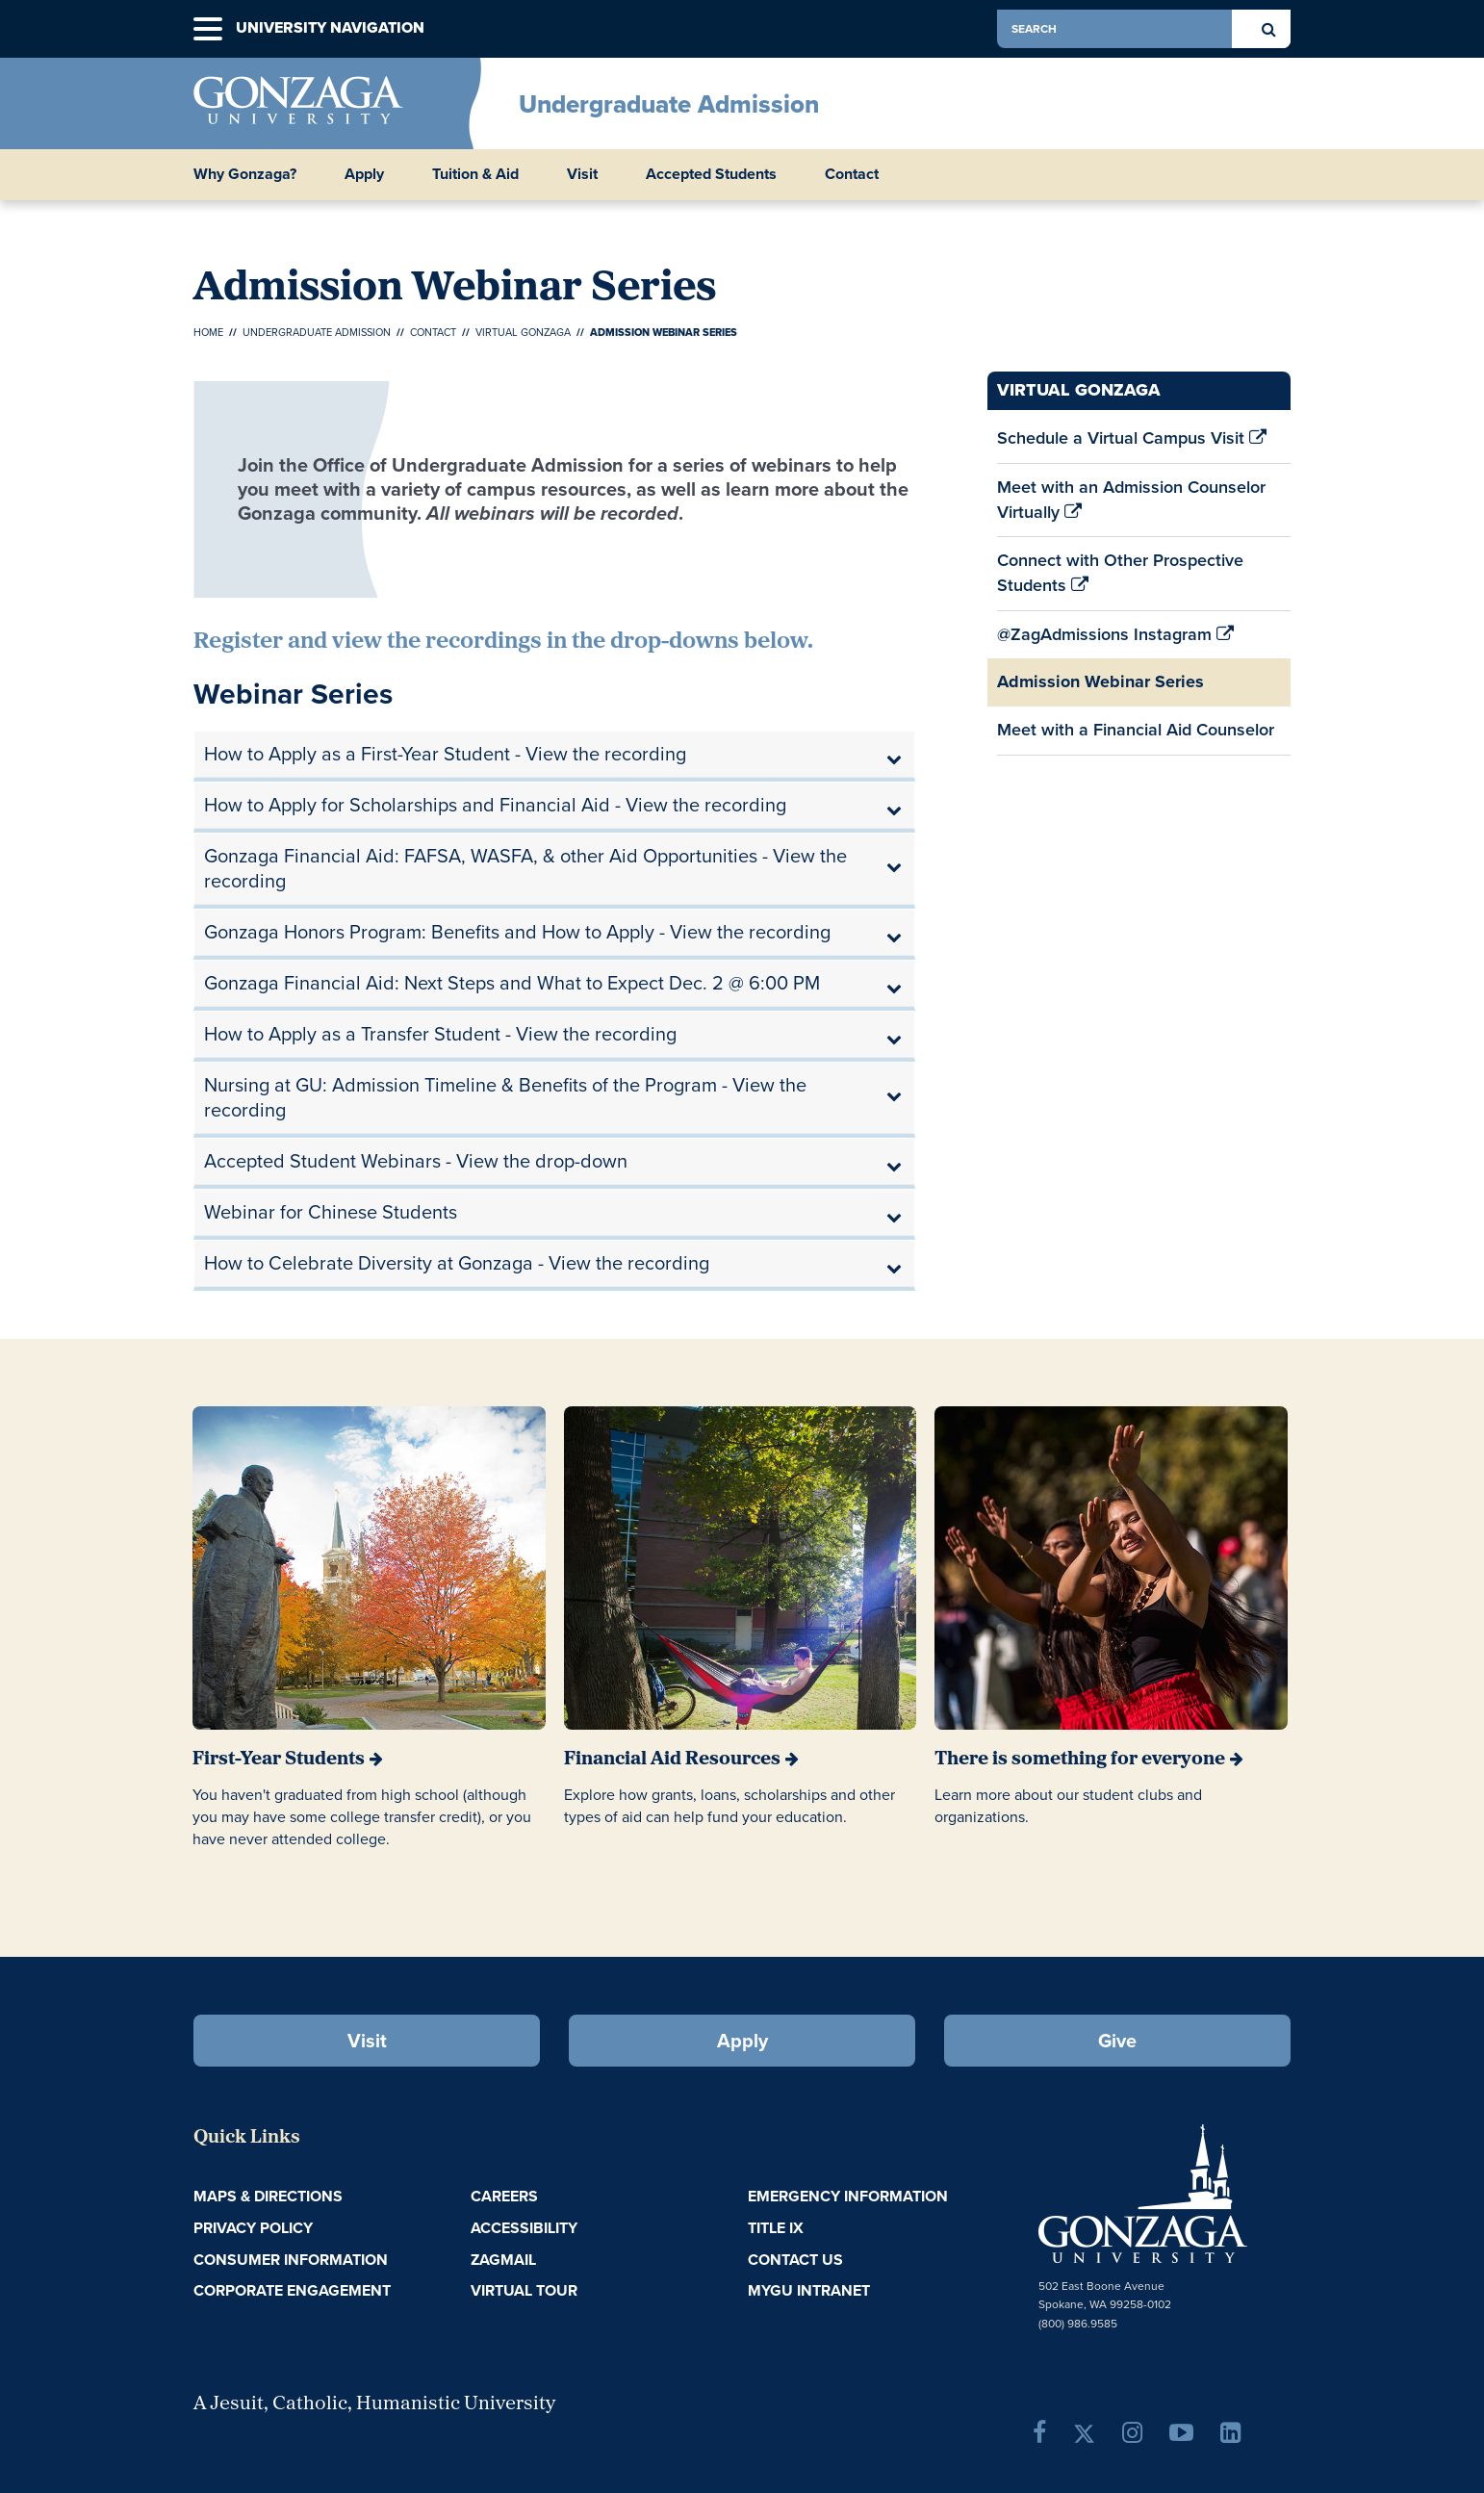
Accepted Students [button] (711, 174)
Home (208, 332)
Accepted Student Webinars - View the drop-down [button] (415, 1160)
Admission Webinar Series (1100, 681)
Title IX (776, 2228)
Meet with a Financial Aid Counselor (1135, 735)
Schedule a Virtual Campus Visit (1132, 443)
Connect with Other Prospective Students (1120, 578)
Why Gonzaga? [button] (244, 174)
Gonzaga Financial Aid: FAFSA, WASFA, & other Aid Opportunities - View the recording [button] (525, 868)
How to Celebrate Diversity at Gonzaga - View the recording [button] (456, 1262)
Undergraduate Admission (669, 104)
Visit (367, 2040)
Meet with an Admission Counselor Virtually (1131, 505)
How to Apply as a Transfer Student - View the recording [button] (440, 1033)
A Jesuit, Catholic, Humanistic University (374, 2404)
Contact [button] (852, 174)
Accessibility (524, 2228)
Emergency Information (848, 2196)
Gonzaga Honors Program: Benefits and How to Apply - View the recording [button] (517, 931)
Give (1117, 2040)
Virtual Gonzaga (523, 332)
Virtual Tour (524, 2290)
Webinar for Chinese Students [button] (330, 1211)
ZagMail (503, 2260)
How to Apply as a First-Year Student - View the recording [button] (445, 753)
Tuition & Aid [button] (475, 174)
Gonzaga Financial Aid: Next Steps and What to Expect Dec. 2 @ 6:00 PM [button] (512, 982)
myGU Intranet (809, 2290)
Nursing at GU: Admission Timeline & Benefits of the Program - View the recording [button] (505, 1097)
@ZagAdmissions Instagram (1115, 640)
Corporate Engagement (292, 2290)
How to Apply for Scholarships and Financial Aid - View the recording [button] (495, 804)
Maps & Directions (268, 2196)
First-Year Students (278, 1759)
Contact (433, 332)
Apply (742, 2040)
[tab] (554, 755)
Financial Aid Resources (672, 1759)
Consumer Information (290, 2260)
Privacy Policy (253, 2228)
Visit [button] (582, 174)
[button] (207, 29)
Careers (504, 2196)
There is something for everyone (1079, 1759)
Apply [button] (364, 174)
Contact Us (795, 2260)
